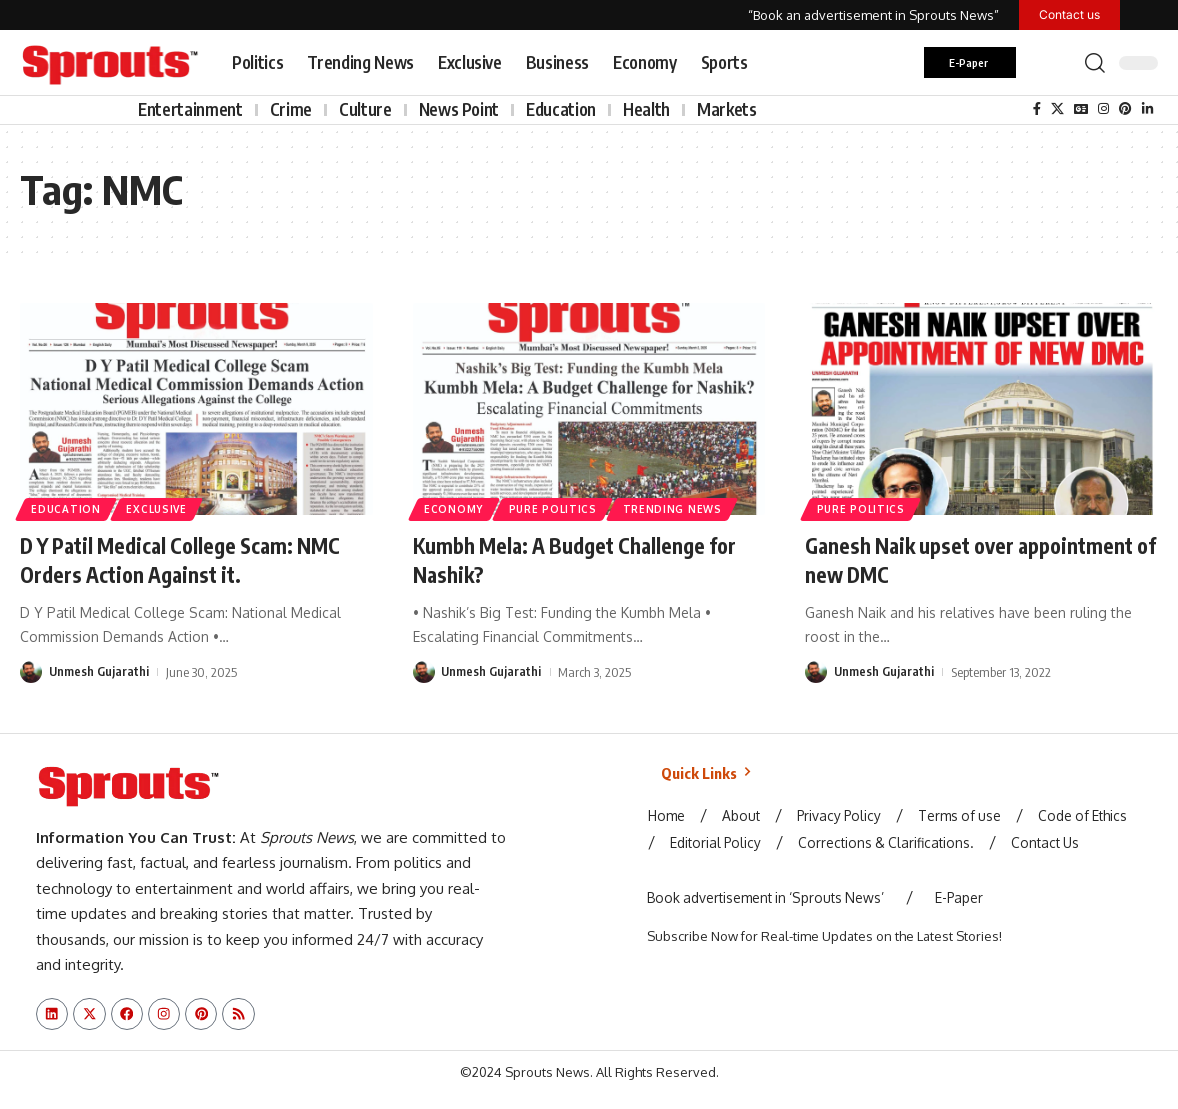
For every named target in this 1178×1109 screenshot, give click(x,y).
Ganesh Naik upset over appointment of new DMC (978, 559)
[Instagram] (1103, 109)
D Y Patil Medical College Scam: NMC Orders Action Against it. (191, 559)
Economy (454, 509)
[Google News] (1081, 109)
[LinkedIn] (1147, 109)
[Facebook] (1037, 109)
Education (66, 509)
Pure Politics (555, 509)
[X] (1057, 109)
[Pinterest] (1125, 109)
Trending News (675, 509)
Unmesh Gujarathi (99, 670)
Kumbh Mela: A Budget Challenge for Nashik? (583, 559)
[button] (1094, 63)
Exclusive (158, 509)
